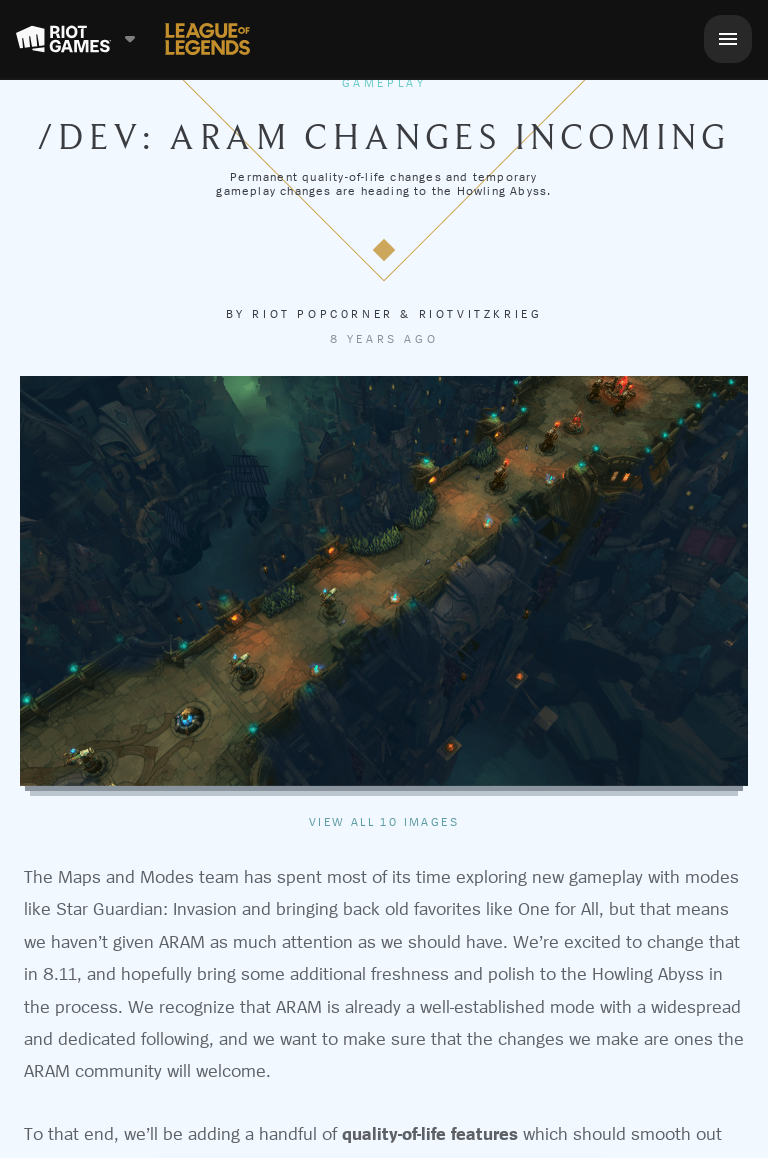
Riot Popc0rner (322, 314)
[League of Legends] (207, 39)
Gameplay (384, 83)
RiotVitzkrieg (481, 314)
